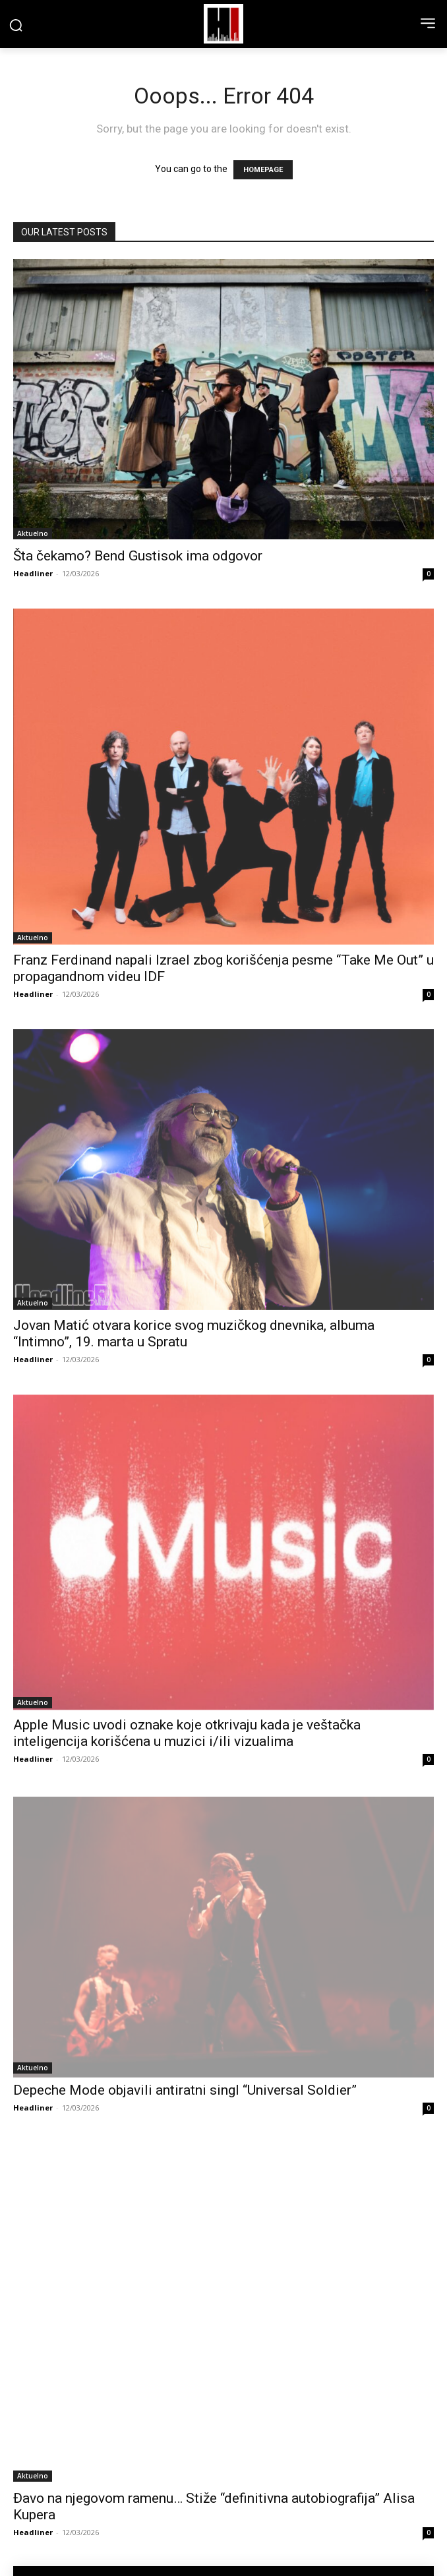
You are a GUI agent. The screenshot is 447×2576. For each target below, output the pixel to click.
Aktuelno (32, 533)
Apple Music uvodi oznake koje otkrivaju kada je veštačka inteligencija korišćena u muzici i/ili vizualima (187, 1733)
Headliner (33, 573)
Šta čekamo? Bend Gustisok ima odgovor (137, 556)
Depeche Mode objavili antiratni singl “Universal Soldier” (185, 2090)
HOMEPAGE (263, 169)
